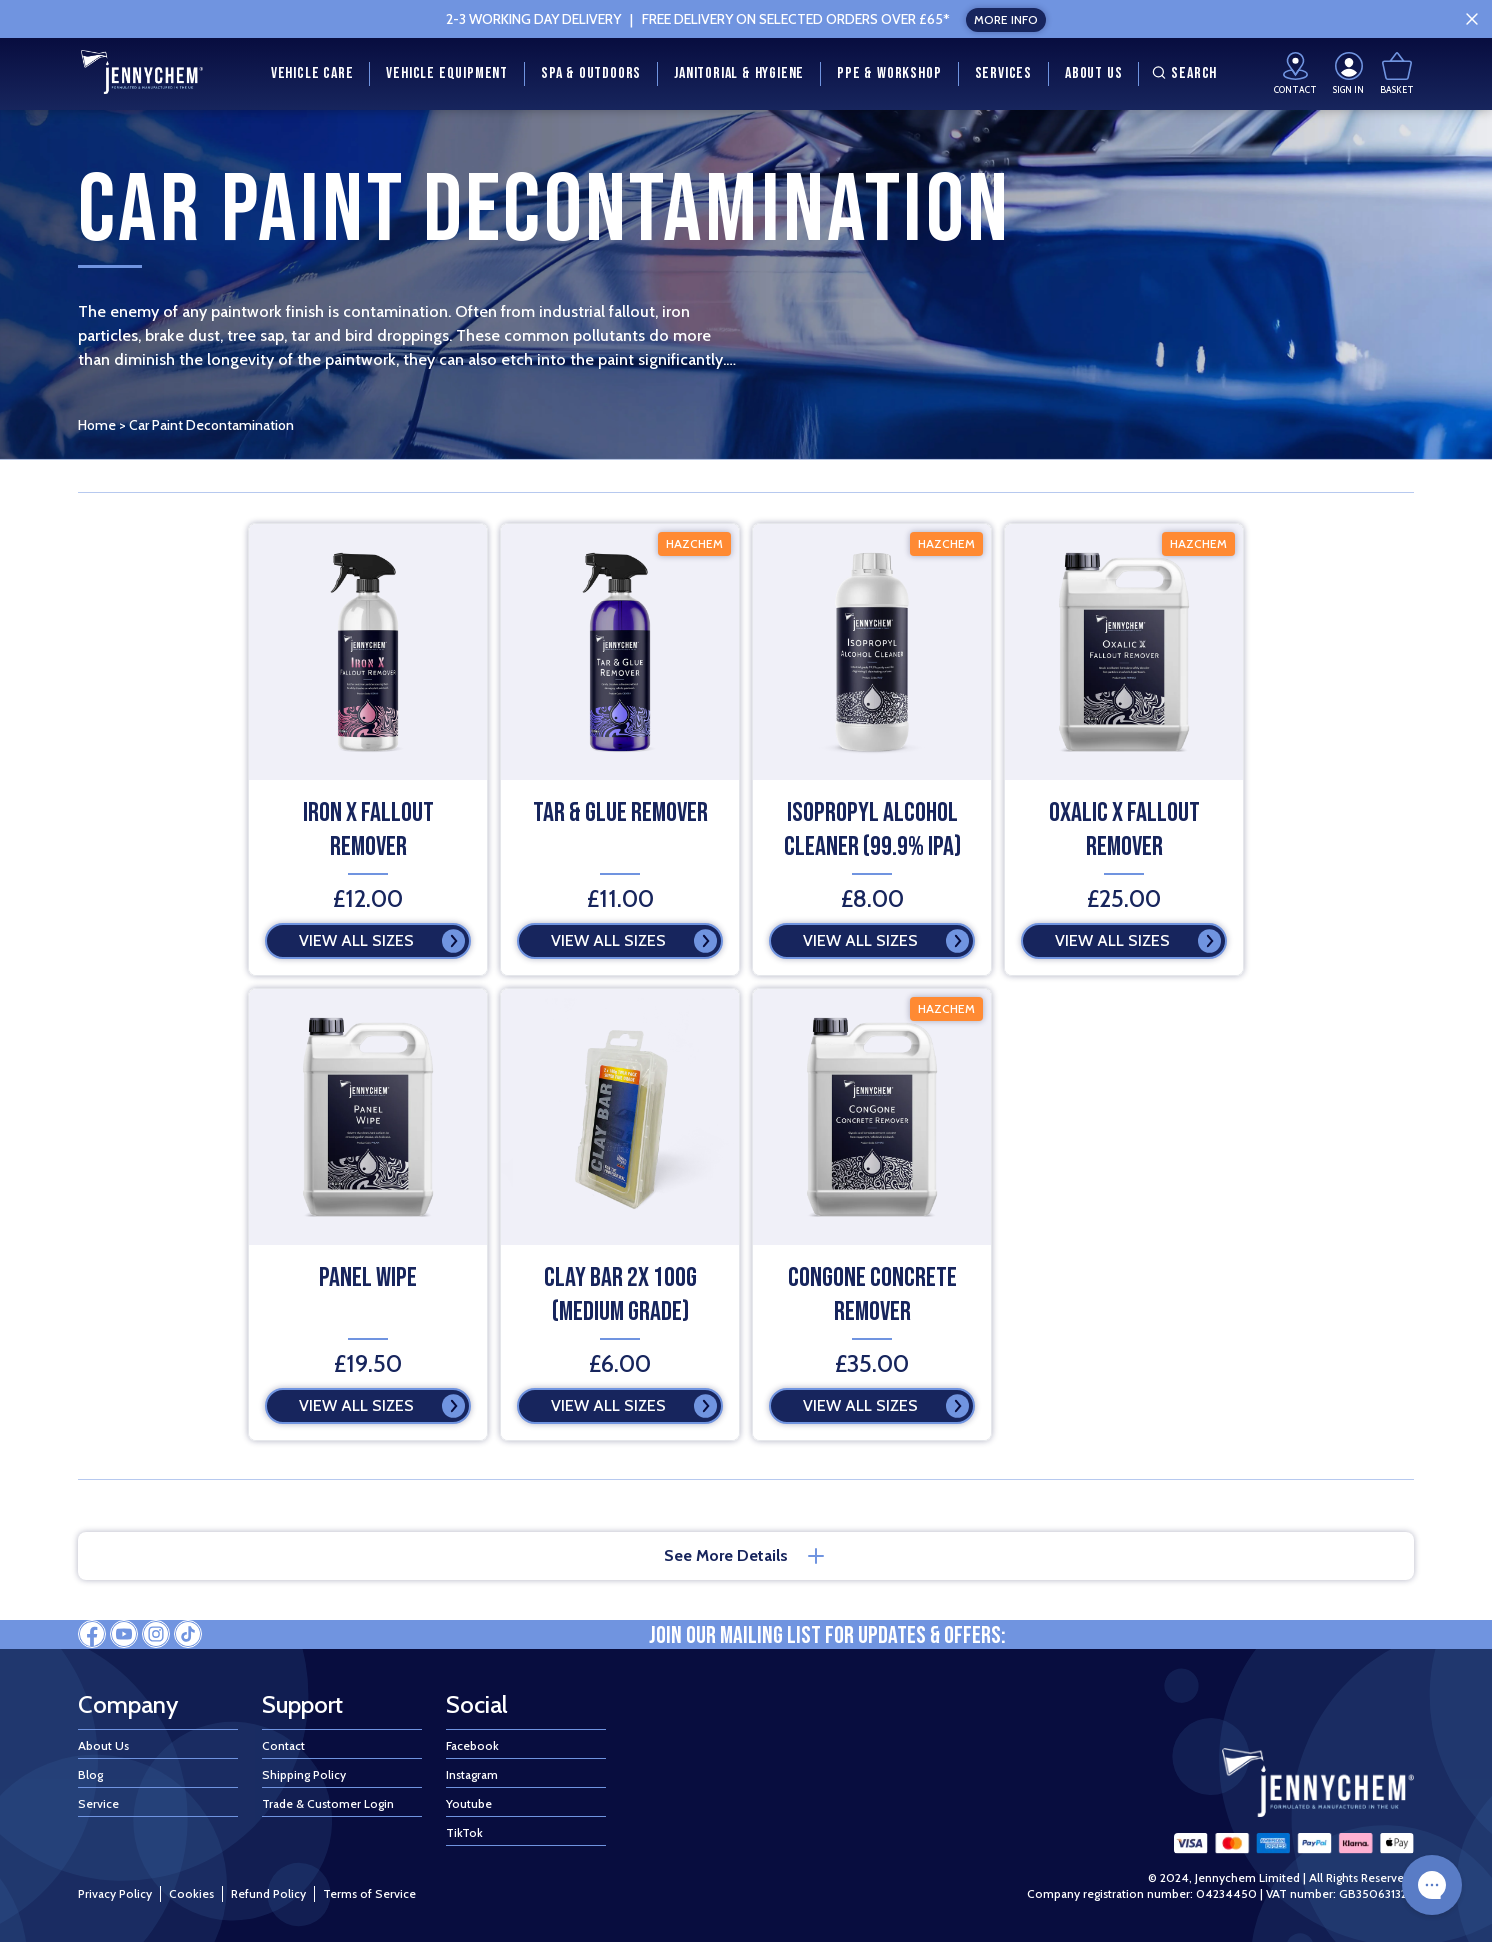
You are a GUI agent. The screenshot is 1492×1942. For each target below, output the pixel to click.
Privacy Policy (115, 1893)
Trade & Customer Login (328, 1803)
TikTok (464, 1832)
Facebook (472, 1745)
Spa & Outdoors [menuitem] (591, 73)
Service (98, 1803)
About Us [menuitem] (1093, 73)
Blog (90, 1774)
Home (97, 425)
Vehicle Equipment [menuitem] (447, 73)
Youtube (469, 1803)
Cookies (191, 1893)
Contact (283, 1745)
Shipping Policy (304, 1774)
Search (1182, 73)
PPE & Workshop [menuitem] (889, 73)
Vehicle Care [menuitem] (312, 73)
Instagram (472, 1774)
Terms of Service (369, 1893)
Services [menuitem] (1003, 73)
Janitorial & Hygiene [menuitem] (739, 73)
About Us (103, 1745)
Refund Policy (268, 1893)
